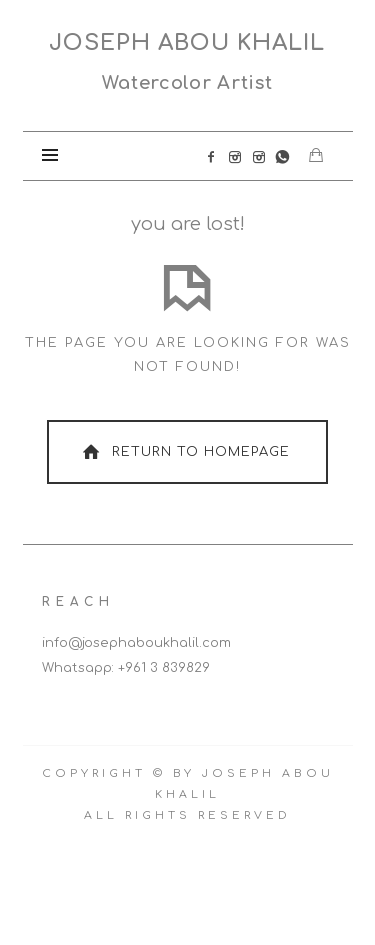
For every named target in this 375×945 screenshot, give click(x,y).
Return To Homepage (184, 452)
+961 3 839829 (164, 668)
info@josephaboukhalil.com (136, 643)
